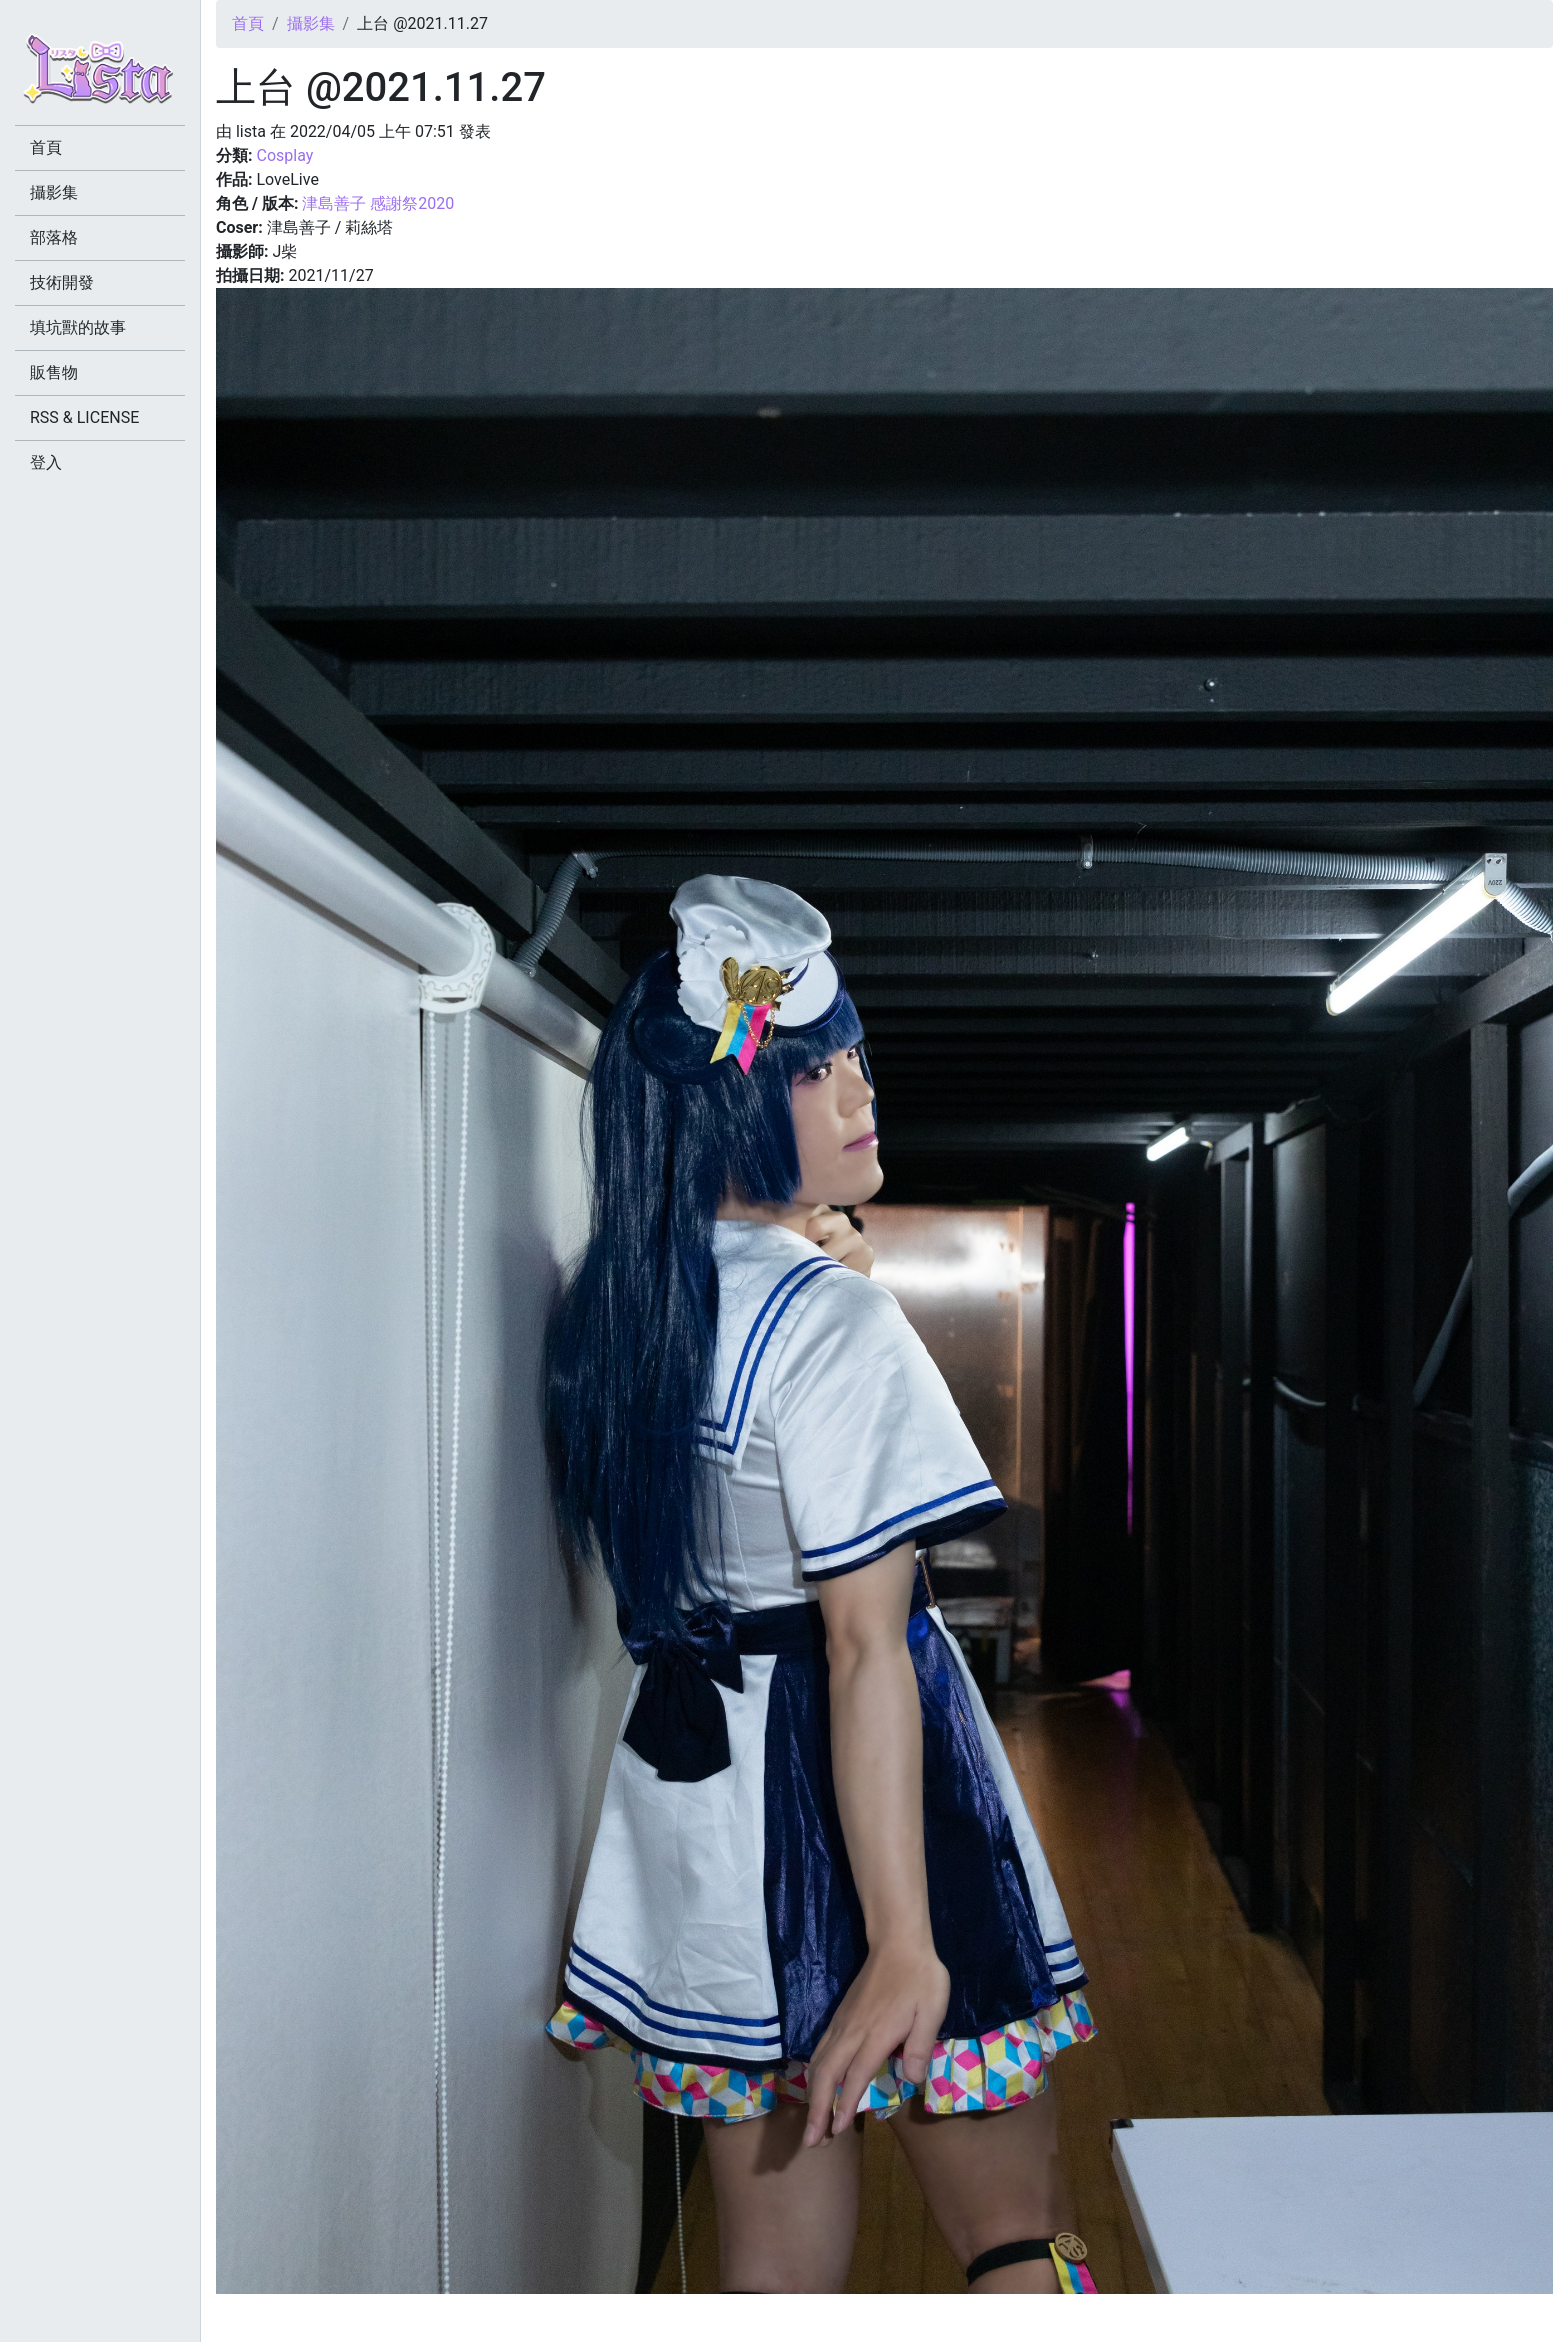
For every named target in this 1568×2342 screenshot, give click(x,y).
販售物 (54, 372)
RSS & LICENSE (84, 417)
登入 (46, 462)
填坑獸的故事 (78, 327)
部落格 (54, 237)
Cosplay (284, 155)
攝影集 (311, 23)
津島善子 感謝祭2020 (378, 203)
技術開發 (62, 282)
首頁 (248, 23)
